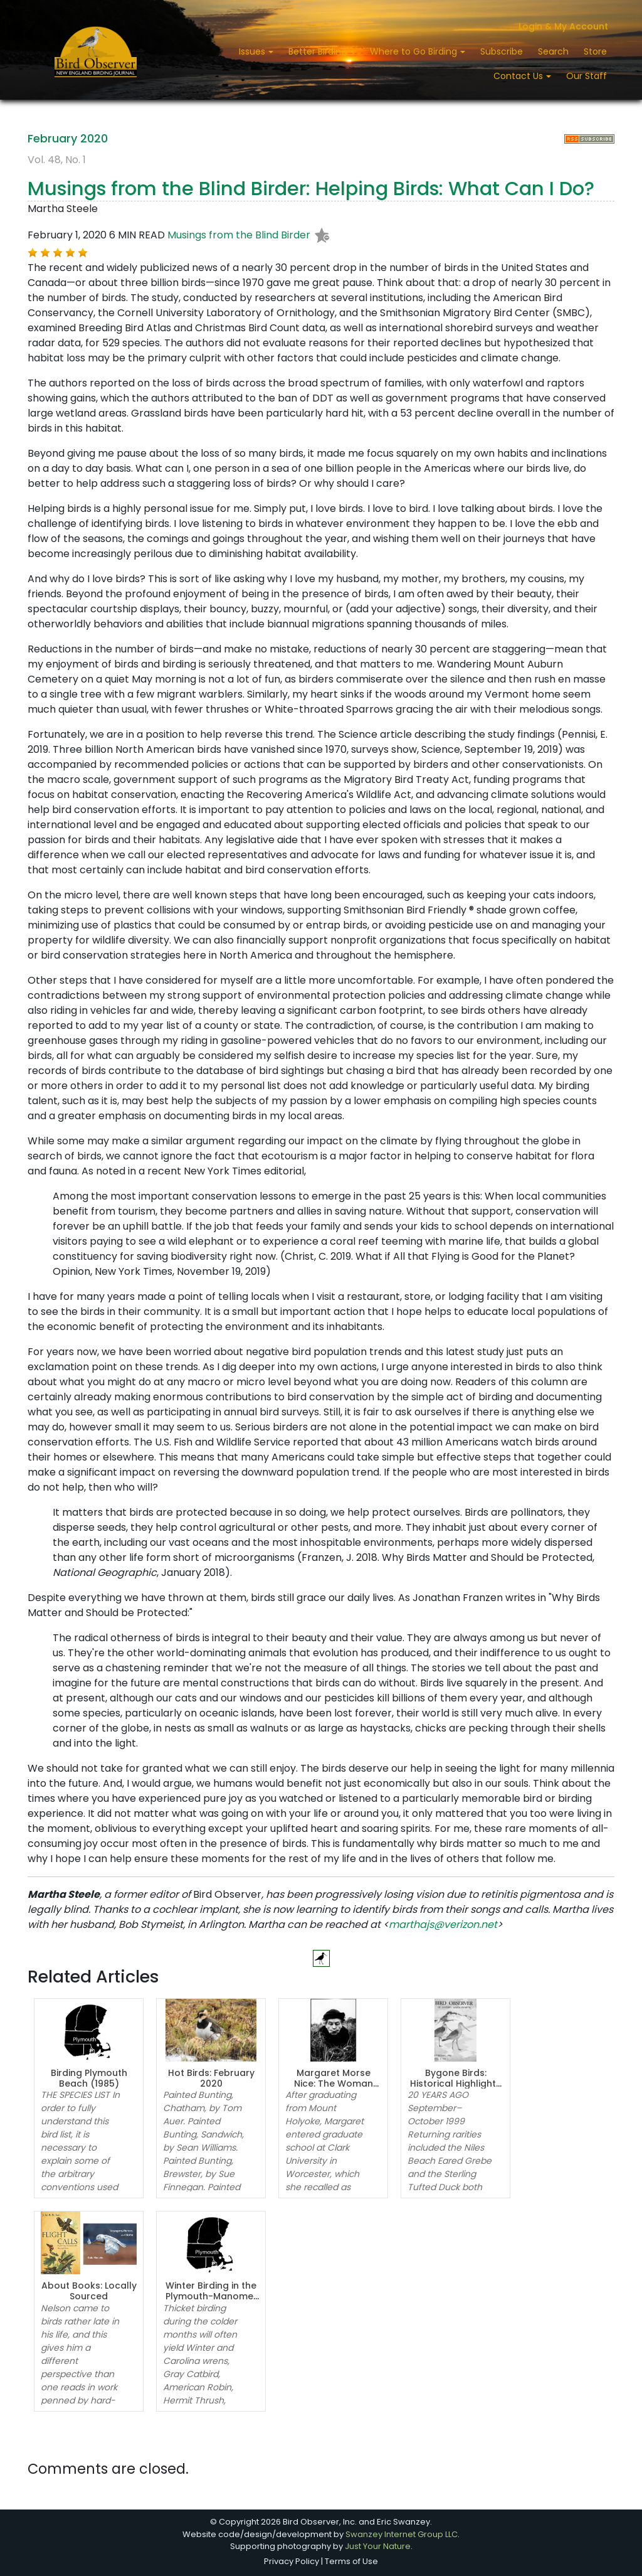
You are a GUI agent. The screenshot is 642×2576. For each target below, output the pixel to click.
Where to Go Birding (415, 51)
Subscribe (501, 51)
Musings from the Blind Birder (238, 235)
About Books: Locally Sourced (89, 2290)
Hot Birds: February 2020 (211, 2078)
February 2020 (68, 138)
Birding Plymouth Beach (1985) (89, 2078)
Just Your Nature (378, 2546)
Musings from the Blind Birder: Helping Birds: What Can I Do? (311, 188)
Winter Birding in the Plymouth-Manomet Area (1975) (211, 2296)
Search (553, 51)
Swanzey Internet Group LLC (401, 2534)
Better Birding (318, 51)
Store (595, 51)
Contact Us (519, 76)
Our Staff (586, 76)
